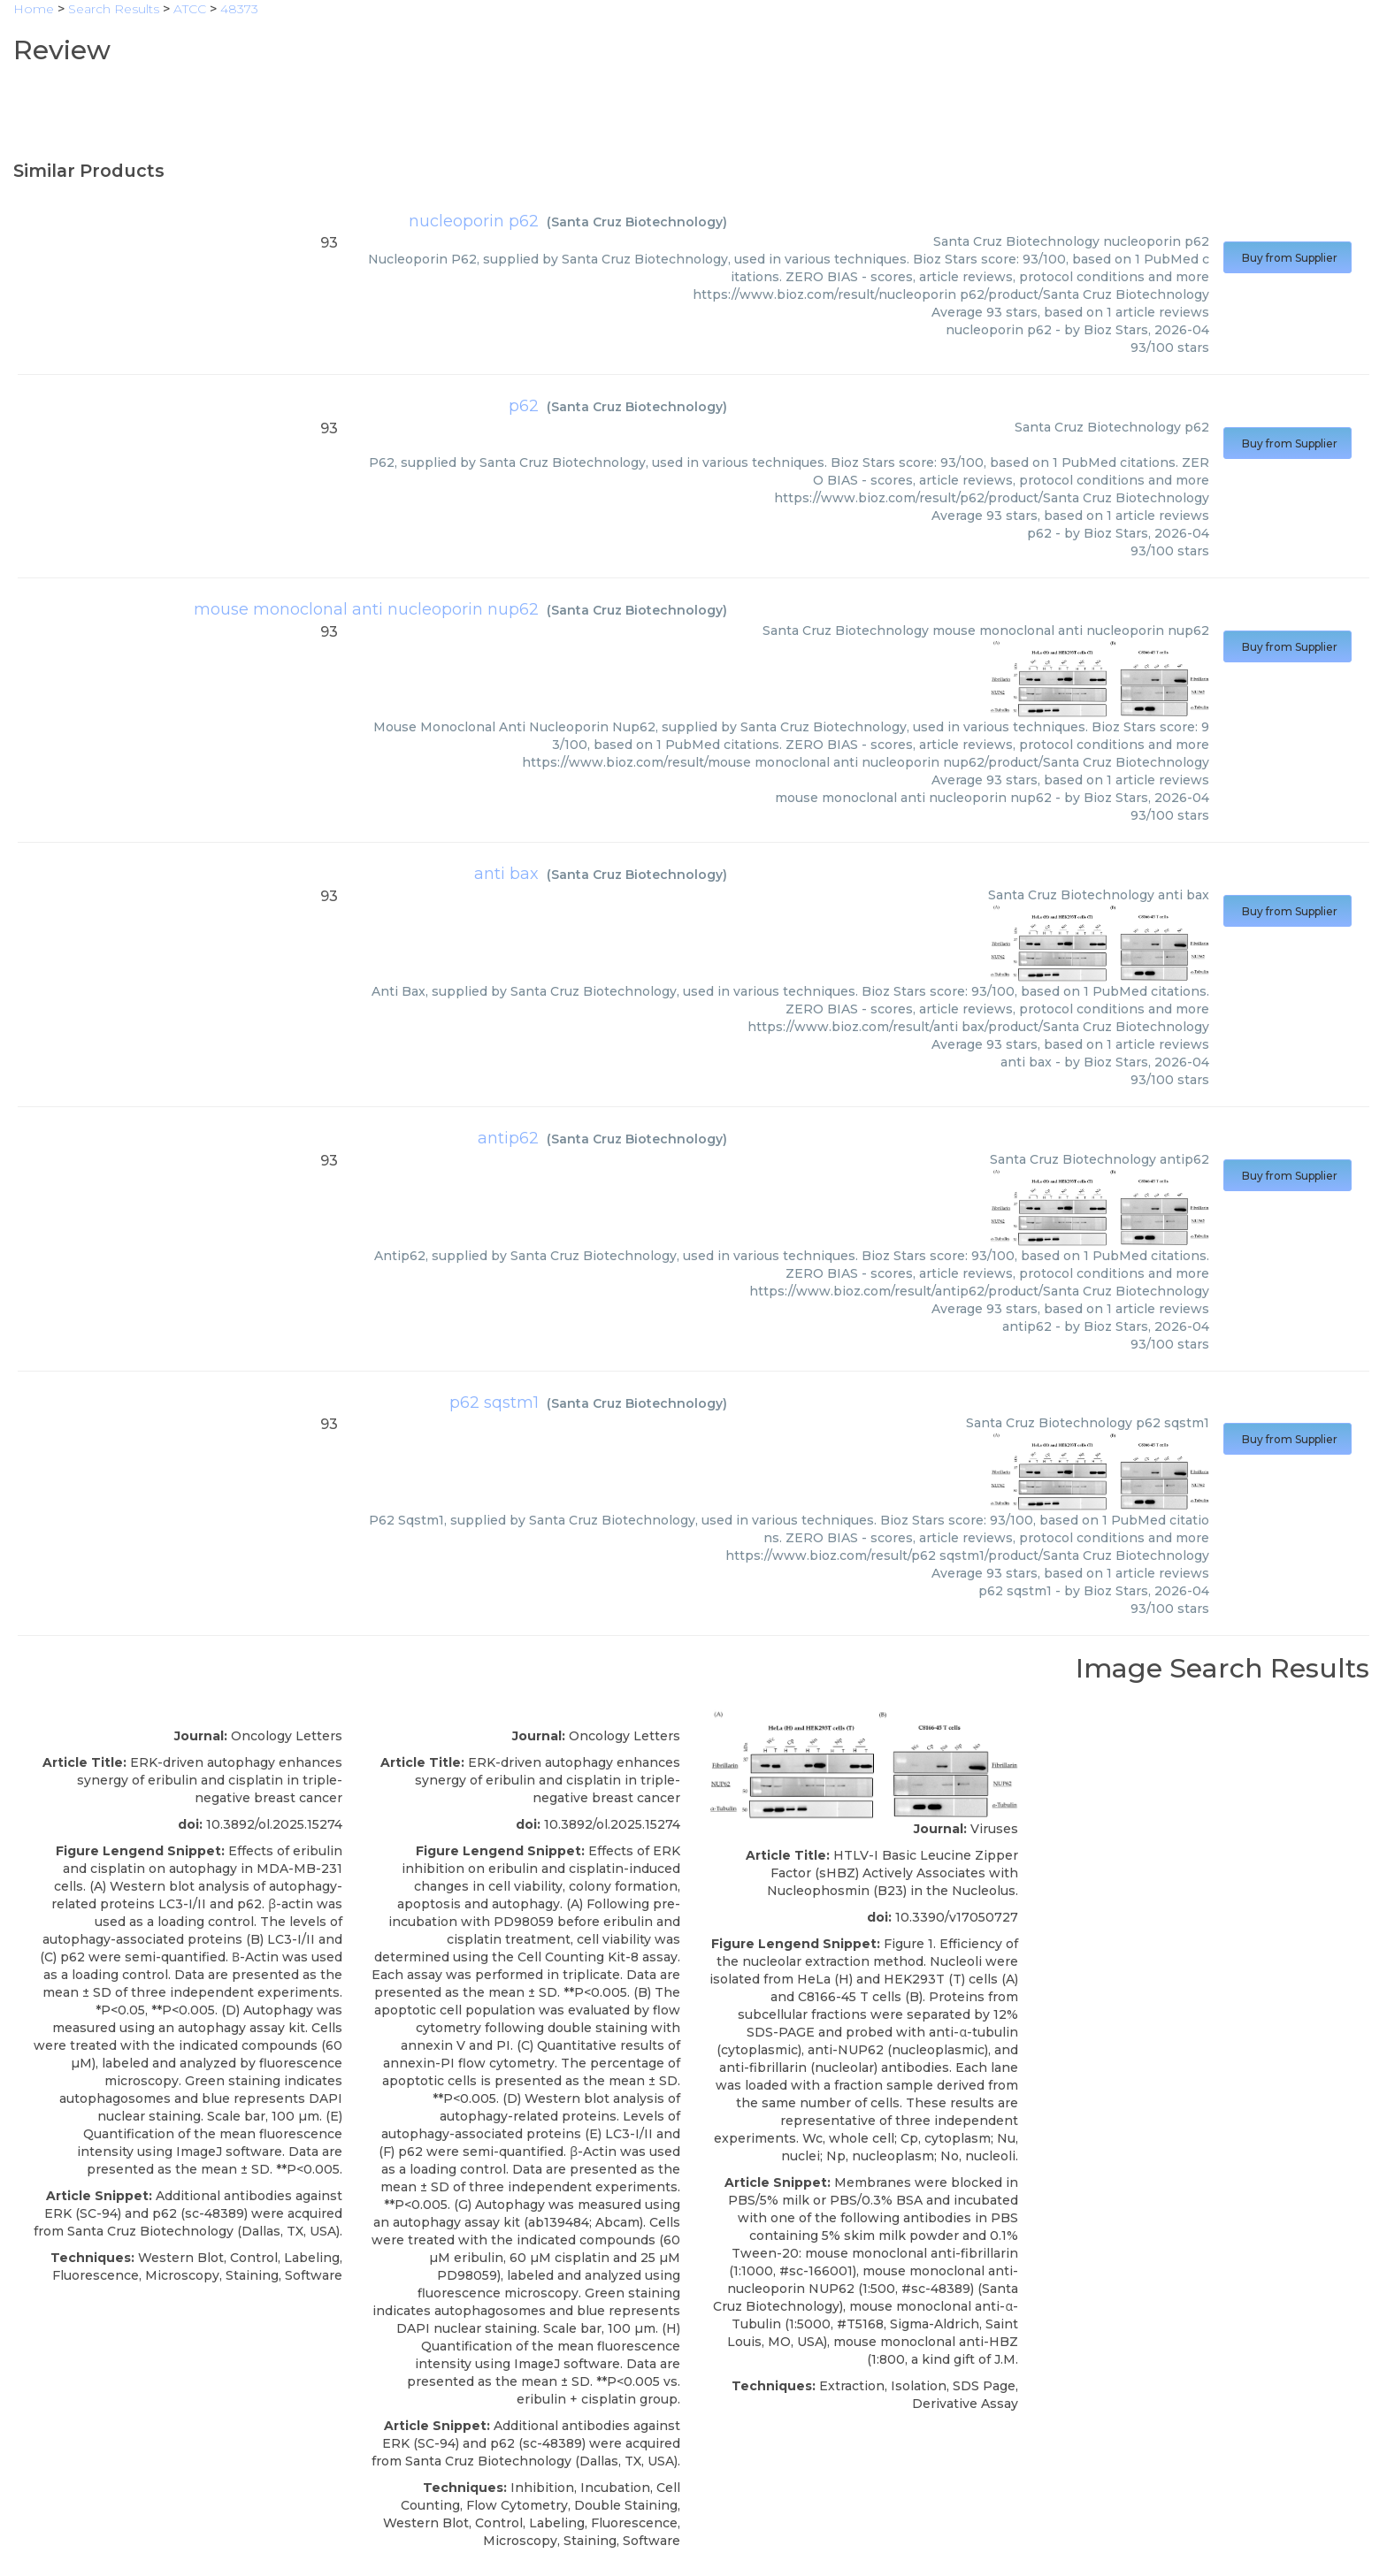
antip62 (508, 1138)
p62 (524, 406)
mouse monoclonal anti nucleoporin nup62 (366, 609)
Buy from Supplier (1287, 257)
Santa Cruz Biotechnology (637, 222)
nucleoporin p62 (474, 221)
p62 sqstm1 (494, 1402)
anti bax (506, 873)
